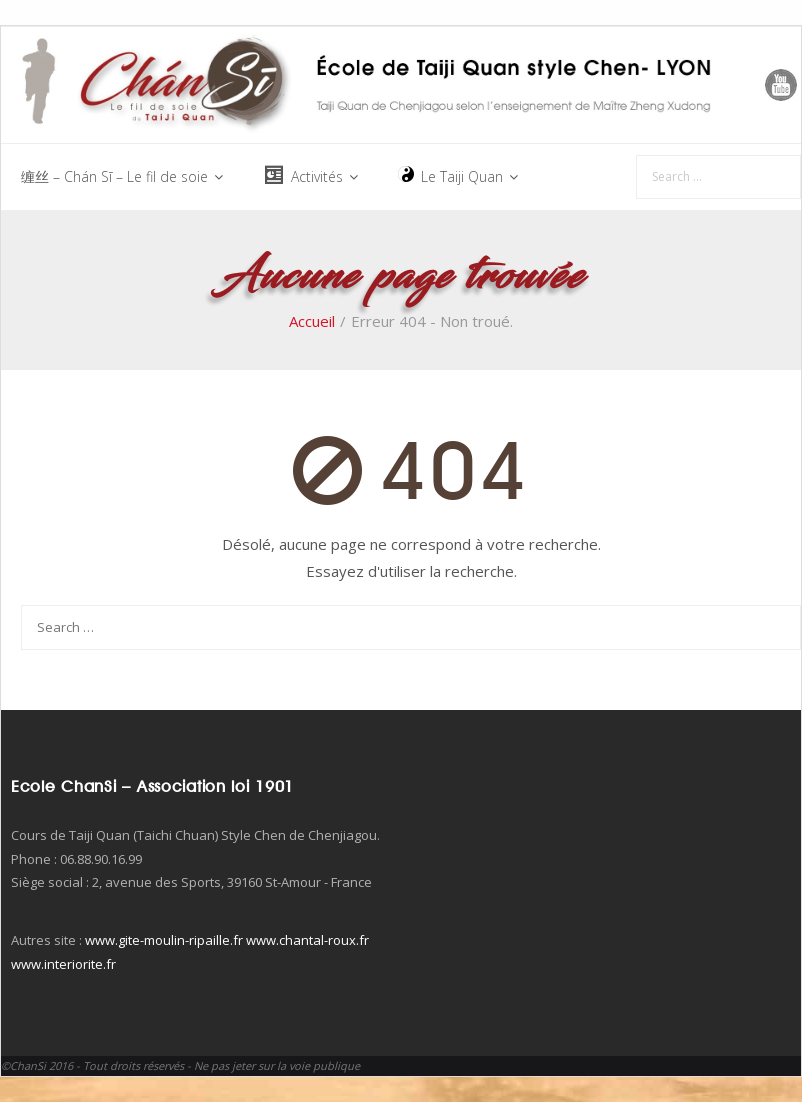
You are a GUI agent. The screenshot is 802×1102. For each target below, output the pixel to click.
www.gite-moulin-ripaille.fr (164, 940)
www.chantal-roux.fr (307, 940)
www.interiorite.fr (63, 964)
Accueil (312, 321)
